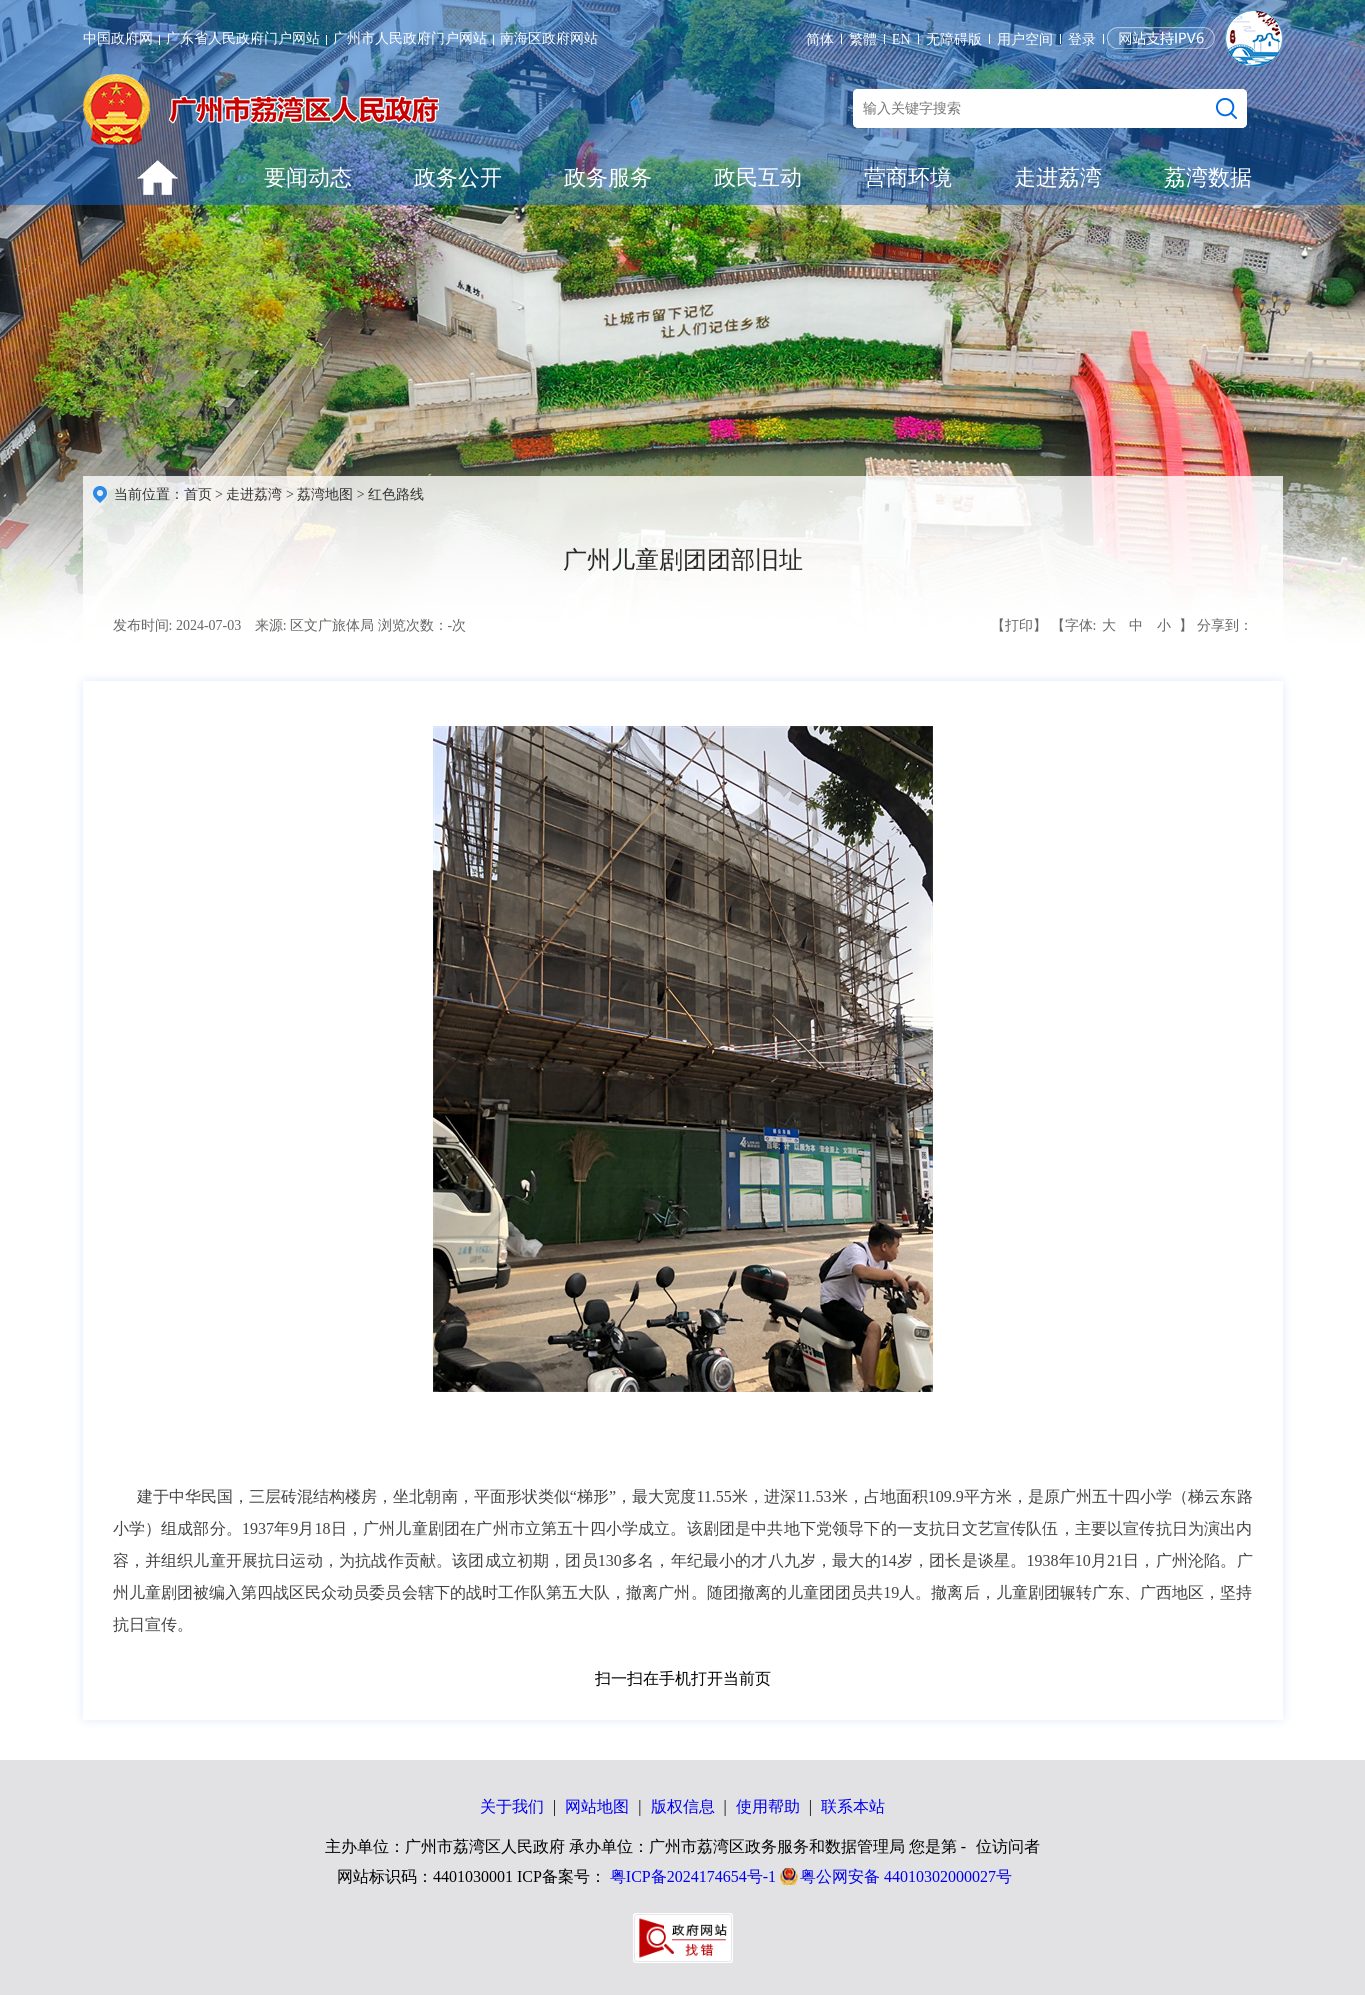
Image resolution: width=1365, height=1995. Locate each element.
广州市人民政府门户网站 (410, 38)
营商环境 (908, 177)
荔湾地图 (325, 494)
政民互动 (758, 177)
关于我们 (512, 1806)
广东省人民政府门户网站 (243, 38)
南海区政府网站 (549, 38)
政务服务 (608, 177)
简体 (820, 39)
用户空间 (1025, 39)
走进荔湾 (1058, 177)
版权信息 (683, 1806)
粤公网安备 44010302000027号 (906, 1876)
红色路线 (396, 494)
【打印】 (1019, 625)
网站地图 (597, 1806)
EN (901, 39)
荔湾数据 (1208, 177)
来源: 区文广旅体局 (314, 625)
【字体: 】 (1122, 626)
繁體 (863, 39)
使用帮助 (768, 1806)
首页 (198, 494)
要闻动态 (308, 177)
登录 (1082, 39)
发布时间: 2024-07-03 (177, 625)
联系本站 (853, 1806)
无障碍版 (954, 39)
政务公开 (458, 177)
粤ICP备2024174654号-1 (693, 1876)
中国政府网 (118, 38)
